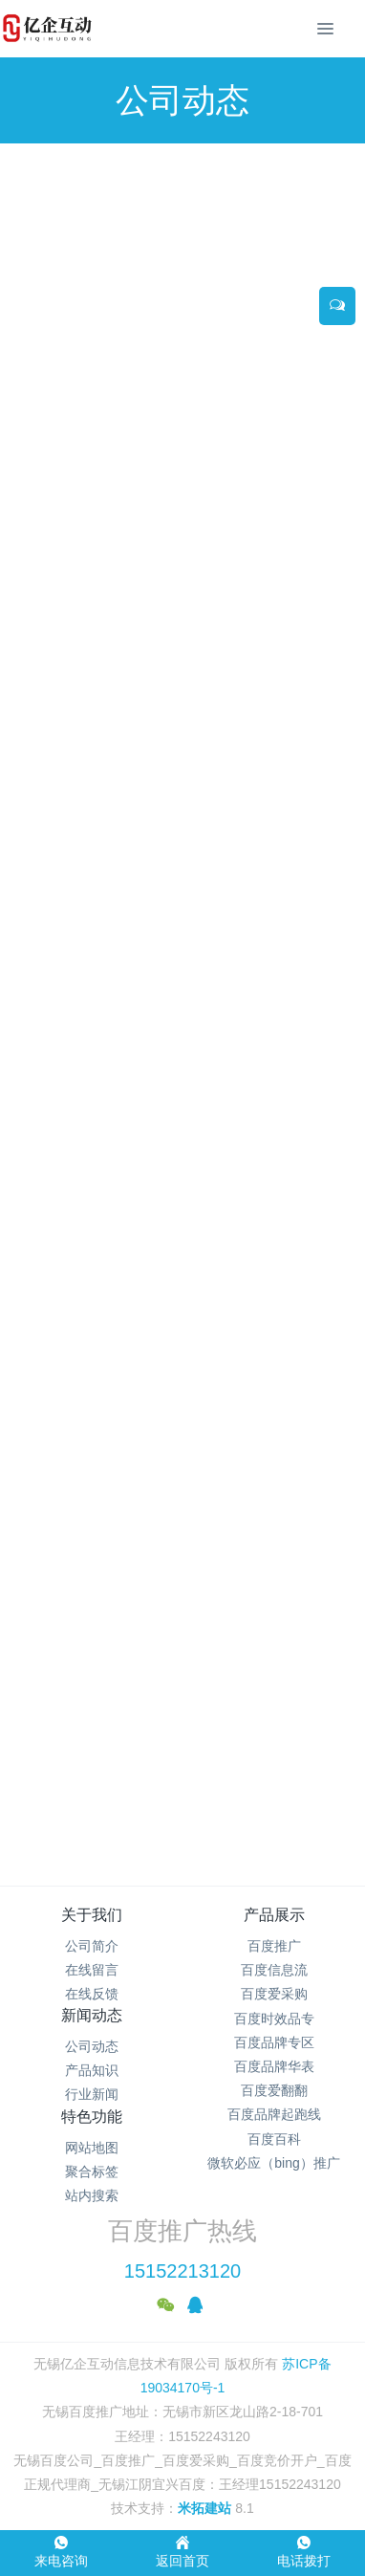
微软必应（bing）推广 (273, 2163)
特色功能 (91, 2116)
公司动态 (91, 2046)
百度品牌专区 (274, 2042)
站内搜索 (91, 2195)
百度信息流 (274, 1969)
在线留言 (91, 1969)
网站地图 (91, 2147)
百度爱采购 (274, 1993)
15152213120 (182, 2270)
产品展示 (274, 1915)
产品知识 (91, 2070)
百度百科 (274, 2139)
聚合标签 (91, 2171)
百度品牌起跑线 (274, 2114)
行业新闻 (91, 2094)
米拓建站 (206, 2508)
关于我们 (91, 1915)
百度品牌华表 (274, 2066)
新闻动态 (91, 2015)
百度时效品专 (274, 2018)
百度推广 (274, 1946)
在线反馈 (91, 1993)
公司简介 (91, 1946)
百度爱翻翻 (274, 2090)
